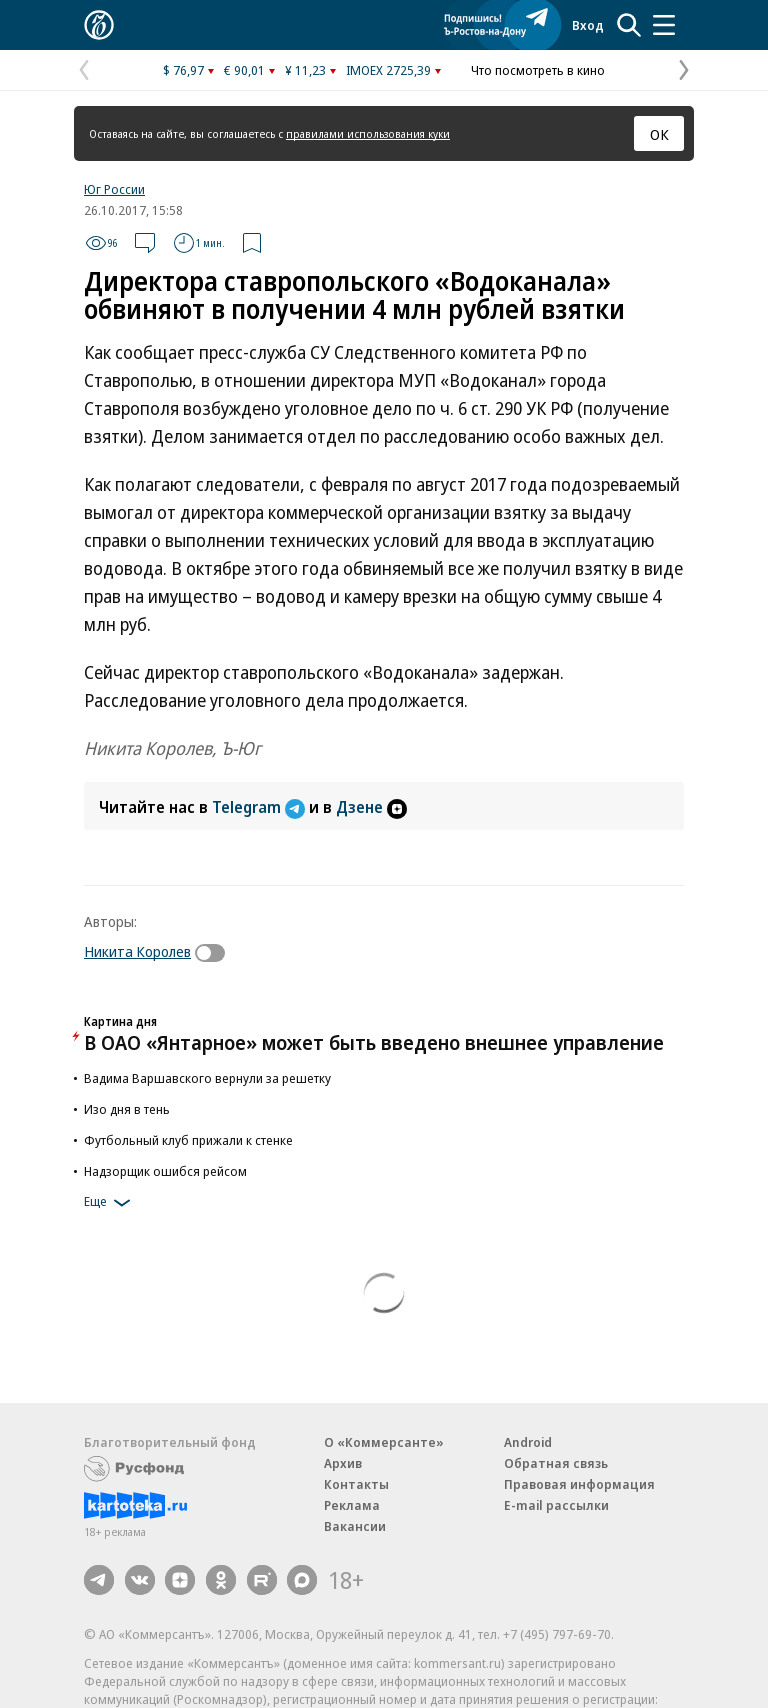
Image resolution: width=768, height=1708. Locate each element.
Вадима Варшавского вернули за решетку (207, 1078)
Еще (110, 1203)
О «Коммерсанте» (384, 1442)
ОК (659, 134)
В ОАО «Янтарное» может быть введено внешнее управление (374, 1042)
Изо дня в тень (127, 1109)
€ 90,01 (244, 70)
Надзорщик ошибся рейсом (165, 1171)
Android (528, 1442)
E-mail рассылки (556, 1505)
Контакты (356, 1484)
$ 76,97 (183, 70)
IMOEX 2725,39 (388, 70)
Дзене (371, 807)
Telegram (260, 807)
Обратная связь (556, 1463)
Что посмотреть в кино (538, 70)
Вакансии (355, 1526)
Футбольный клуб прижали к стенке (188, 1140)
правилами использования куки (368, 133)
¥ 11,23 (305, 70)
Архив (343, 1463)
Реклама (352, 1505)
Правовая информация (579, 1484)
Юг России (114, 189)
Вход (588, 25)
